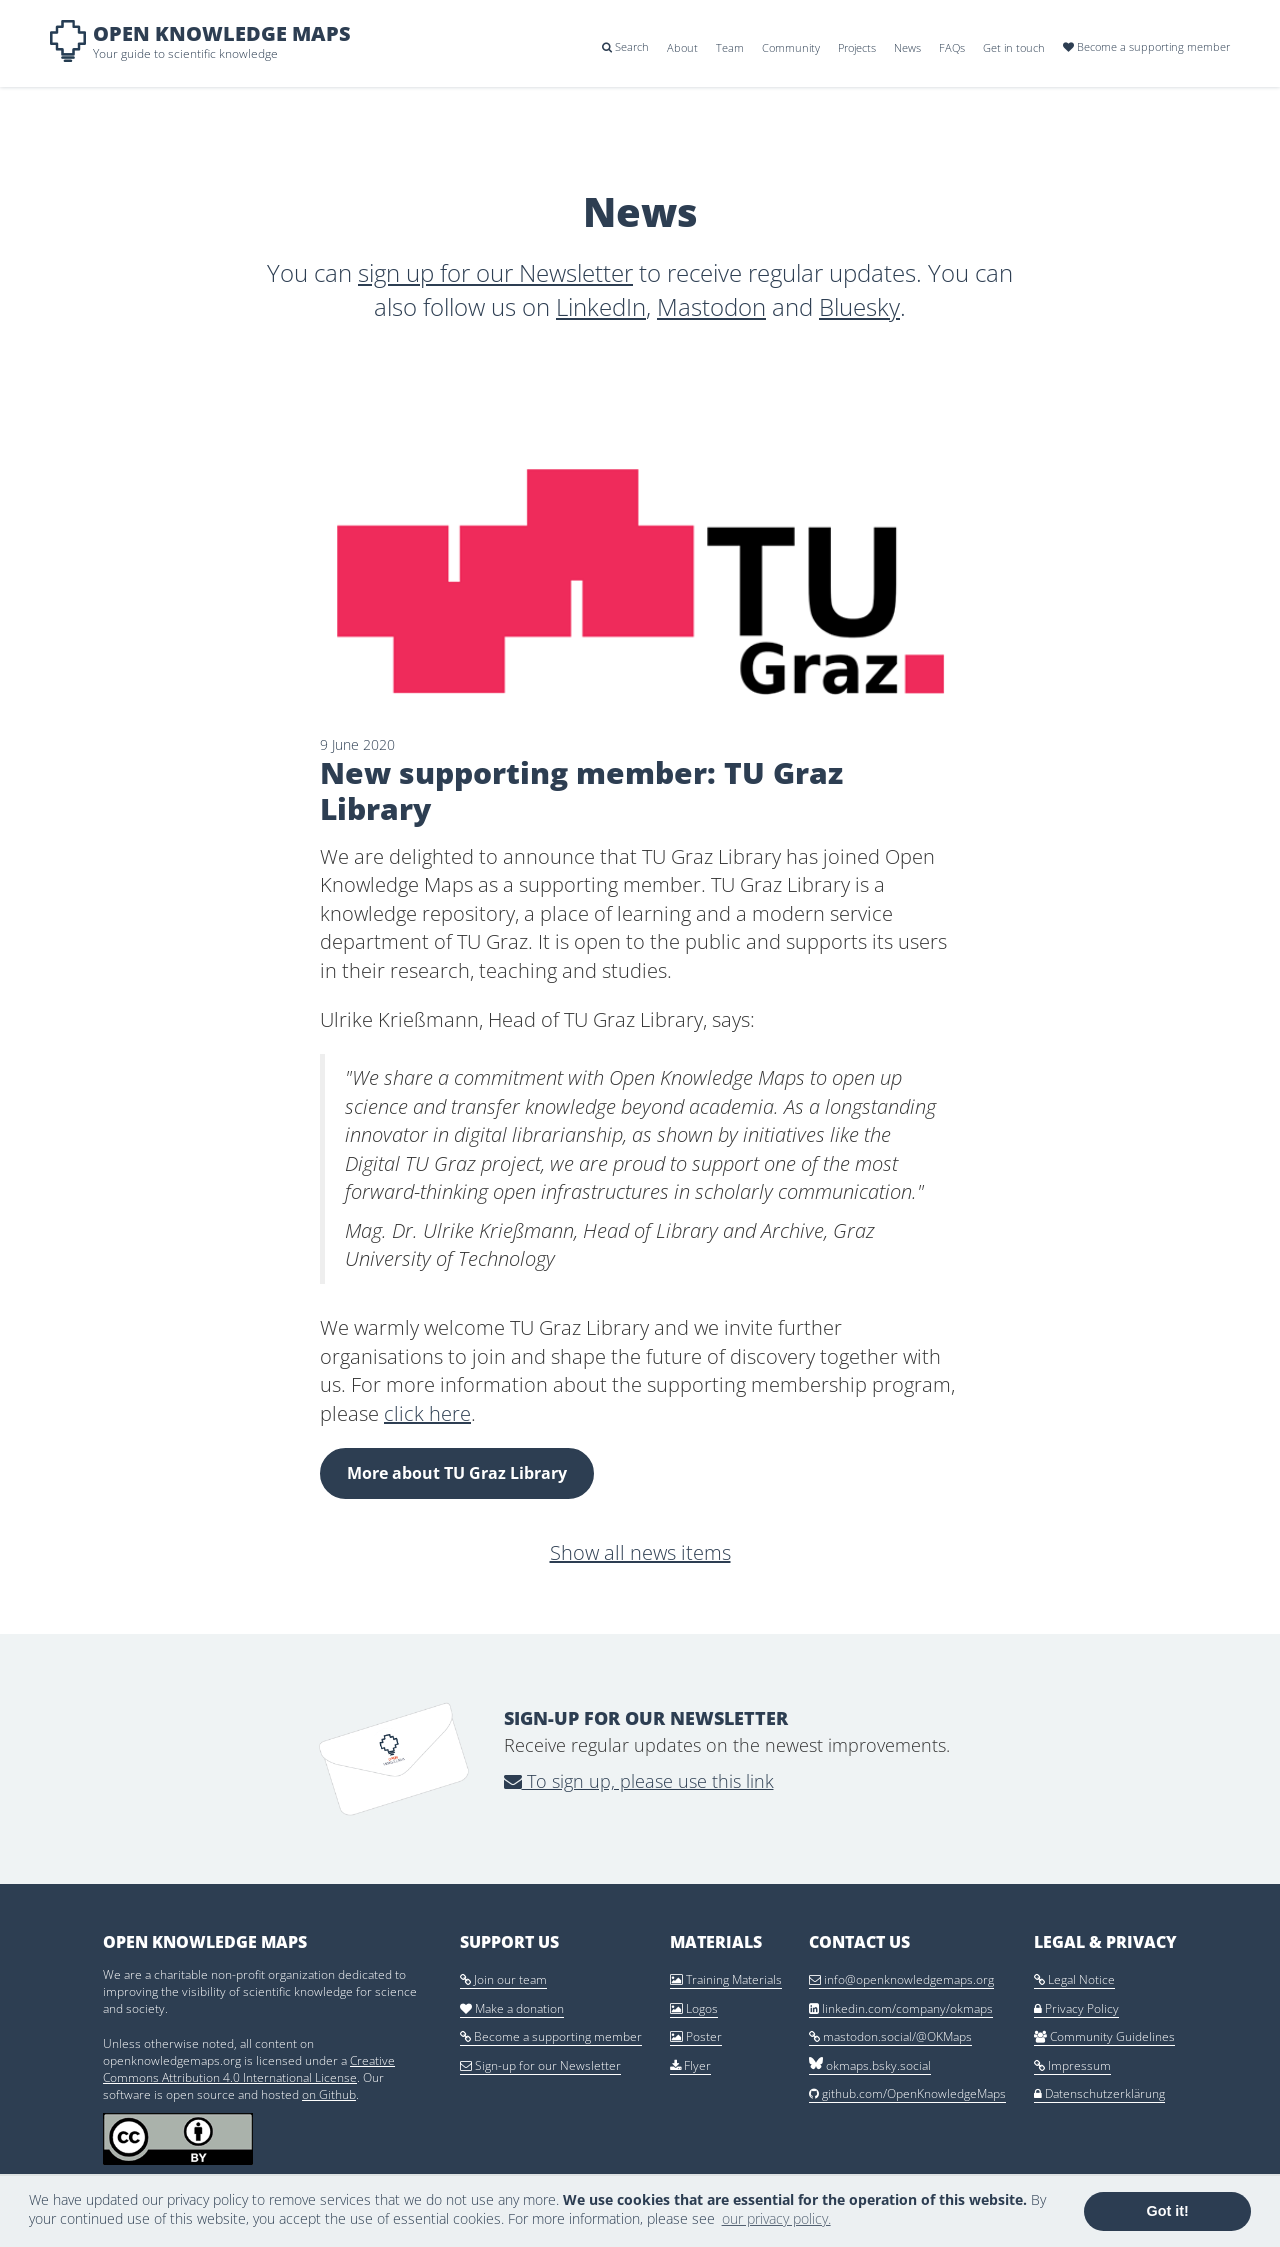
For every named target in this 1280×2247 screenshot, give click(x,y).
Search (625, 46)
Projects (857, 47)
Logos (694, 2008)
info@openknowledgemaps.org (901, 1979)
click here (427, 1413)
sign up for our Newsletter (495, 272)
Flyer (690, 2065)
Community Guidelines (1104, 2036)
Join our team (503, 1979)
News (907, 47)
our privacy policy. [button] (776, 2218)
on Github (329, 2094)
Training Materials (726, 1979)
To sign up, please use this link (639, 1781)
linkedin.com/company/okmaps (901, 2008)
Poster (696, 2036)
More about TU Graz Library (457, 1473)
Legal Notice (1074, 1979)
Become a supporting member (1146, 46)
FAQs (952, 47)
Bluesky (859, 306)
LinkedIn (601, 306)
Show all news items (640, 1552)
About (682, 47)
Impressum (1072, 2065)
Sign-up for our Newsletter (540, 2065)
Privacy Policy (1076, 2008)
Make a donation (512, 2008)
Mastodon (711, 306)
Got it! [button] (1168, 2211)
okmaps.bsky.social (870, 2065)
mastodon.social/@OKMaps (890, 2036)
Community (791, 47)
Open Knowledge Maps (222, 33)
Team (730, 47)
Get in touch (1014, 47)
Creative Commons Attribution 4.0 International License (249, 2069)
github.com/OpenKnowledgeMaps (907, 2093)
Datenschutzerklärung (1099, 2093)
